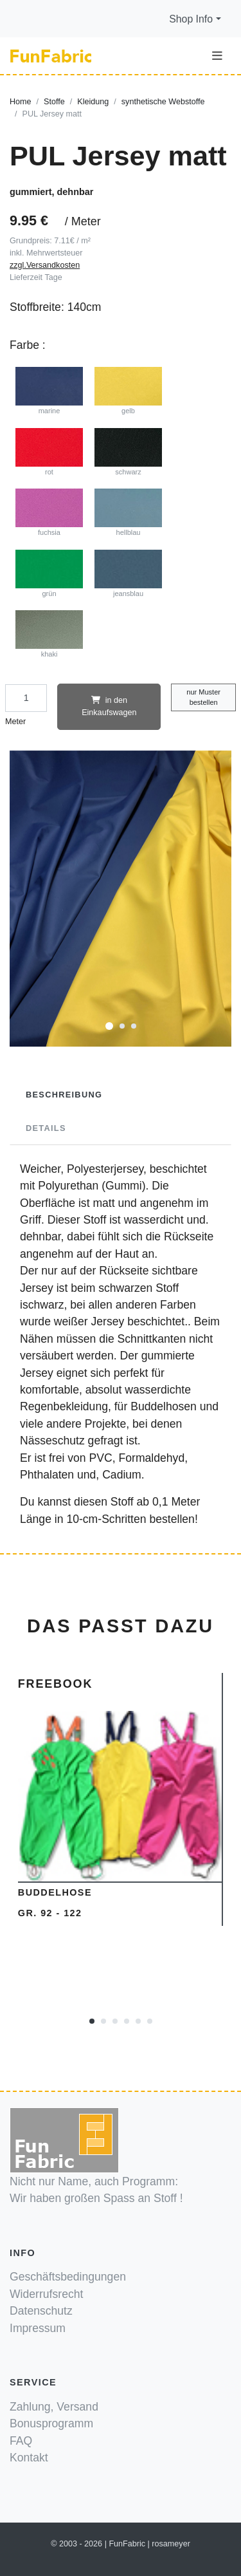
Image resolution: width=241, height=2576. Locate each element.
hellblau (128, 512)
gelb (128, 391)
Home (20, 101)
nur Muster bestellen (203, 697)
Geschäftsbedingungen (68, 2276)
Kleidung (93, 101)
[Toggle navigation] (217, 55)
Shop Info (191, 19)
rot (49, 452)
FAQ (21, 2440)
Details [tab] (46, 1128)
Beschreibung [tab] (64, 1094)
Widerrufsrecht (46, 2294)
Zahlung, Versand (54, 2406)
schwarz (128, 452)
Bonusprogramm (51, 2423)
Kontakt (29, 2457)
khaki (49, 634)
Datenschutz (41, 2310)
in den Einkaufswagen (109, 706)
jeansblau (128, 573)
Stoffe (54, 101)
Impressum (38, 2328)
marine (49, 391)
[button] (109, 1024)
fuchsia (49, 512)
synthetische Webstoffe (163, 101)
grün (49, 573)
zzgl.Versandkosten (45, 265)
